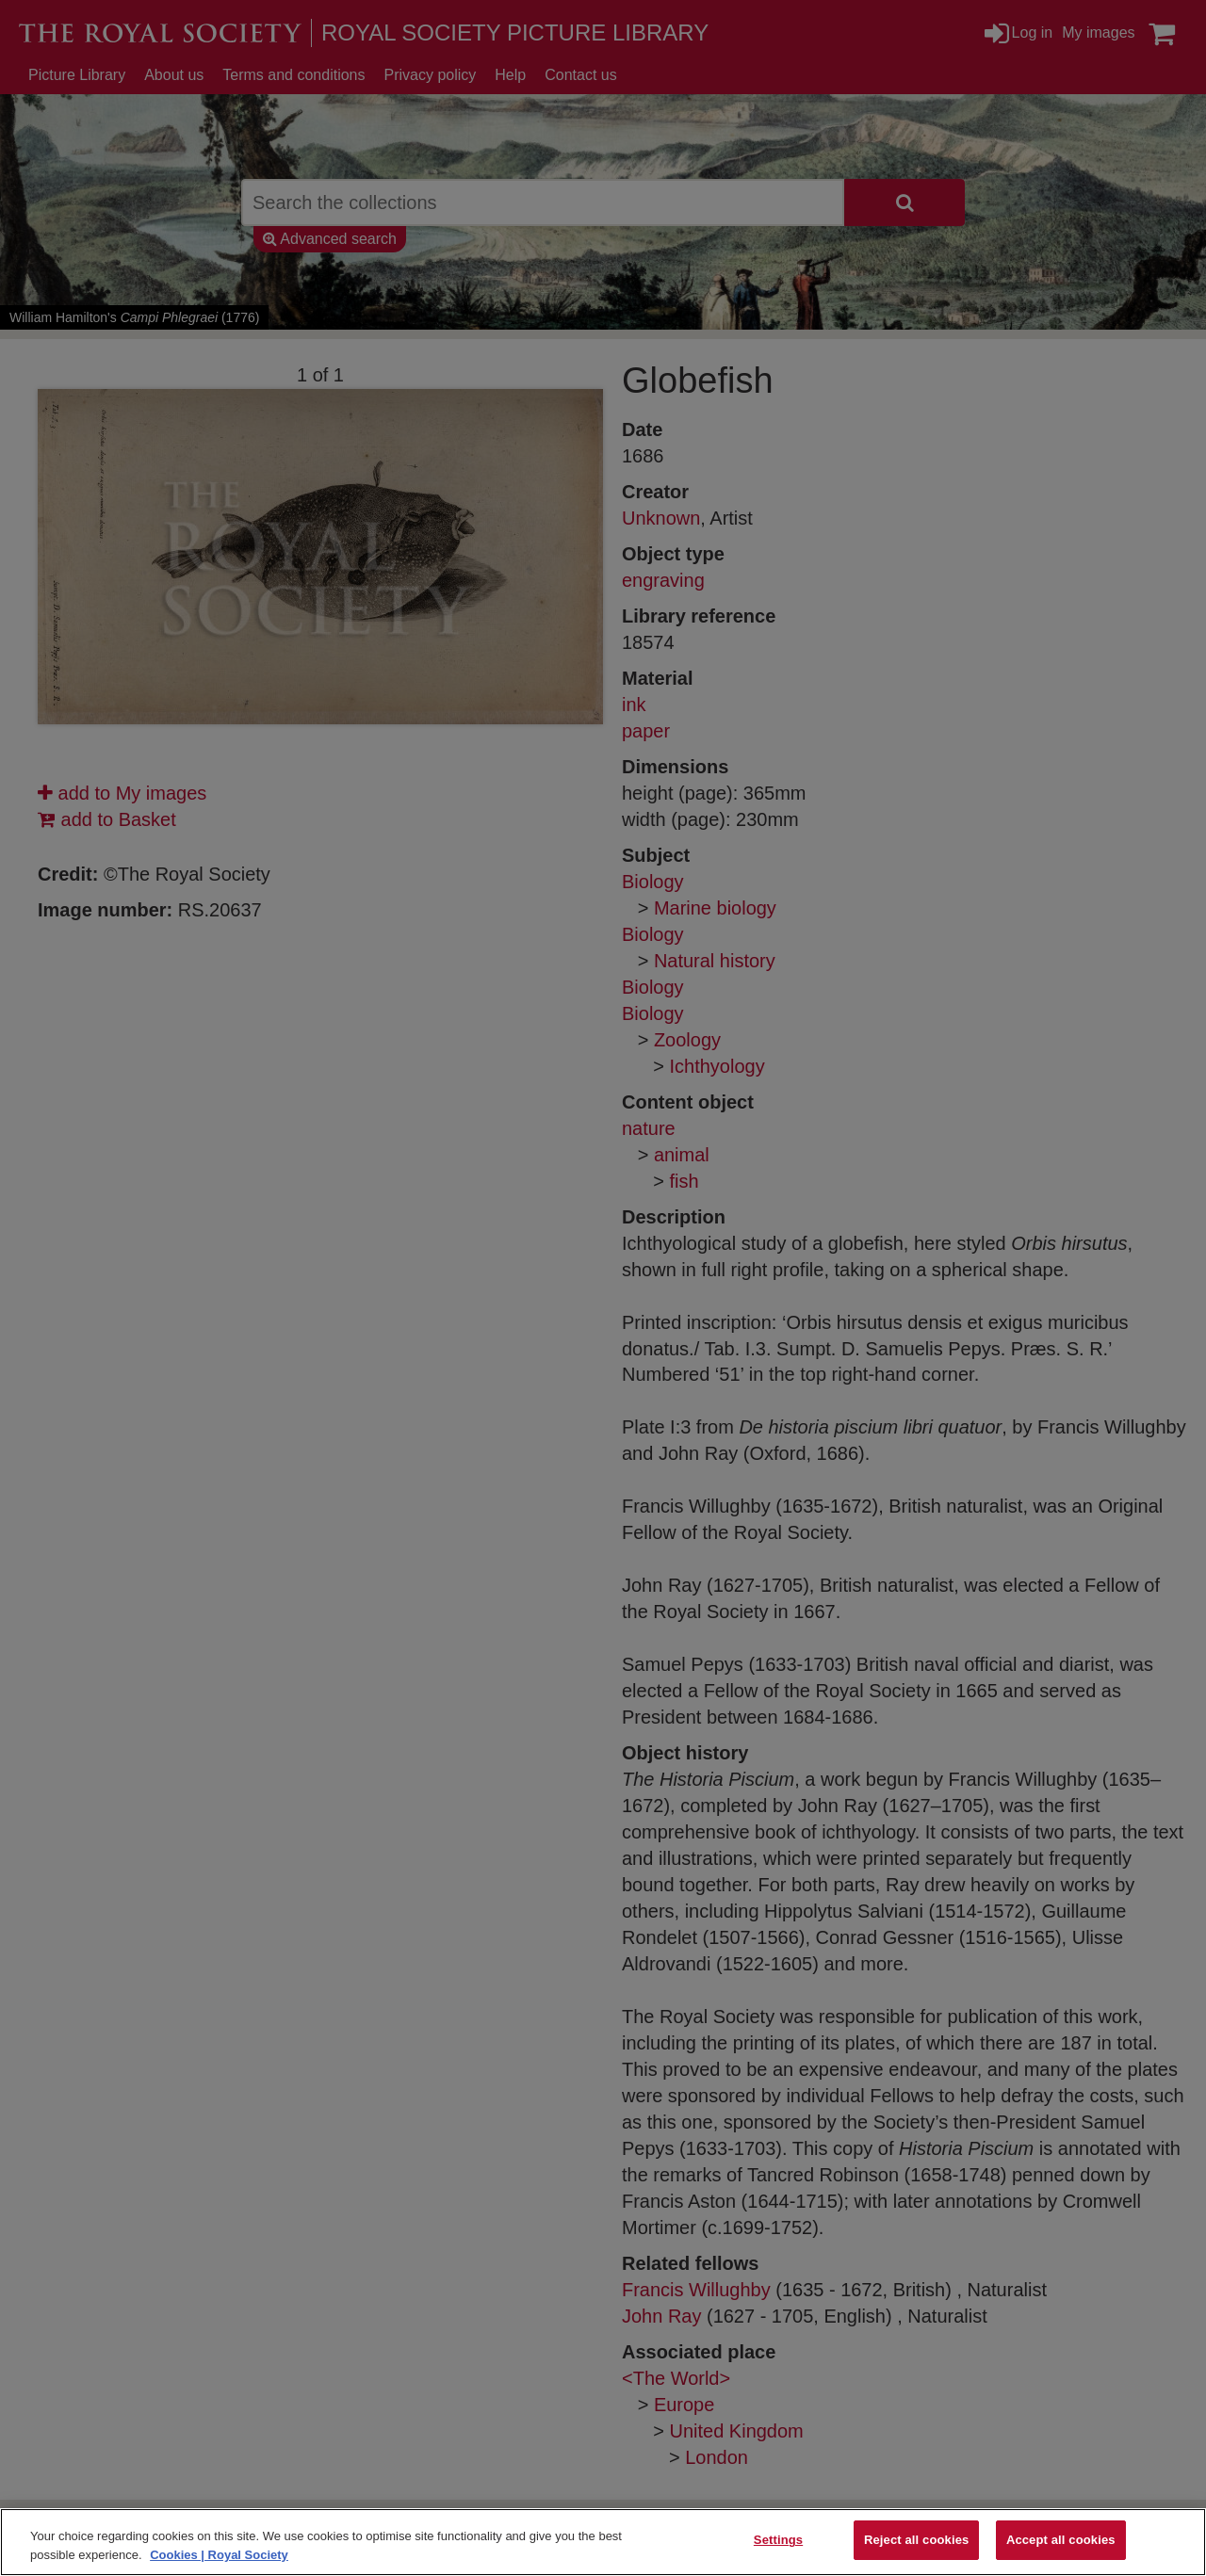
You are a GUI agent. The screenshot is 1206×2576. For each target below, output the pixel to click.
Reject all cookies (916, 2540)
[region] (603, 2542)
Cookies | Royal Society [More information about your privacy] (219, 2555)
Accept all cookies (1061, 2540)
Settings (778, 2540)
